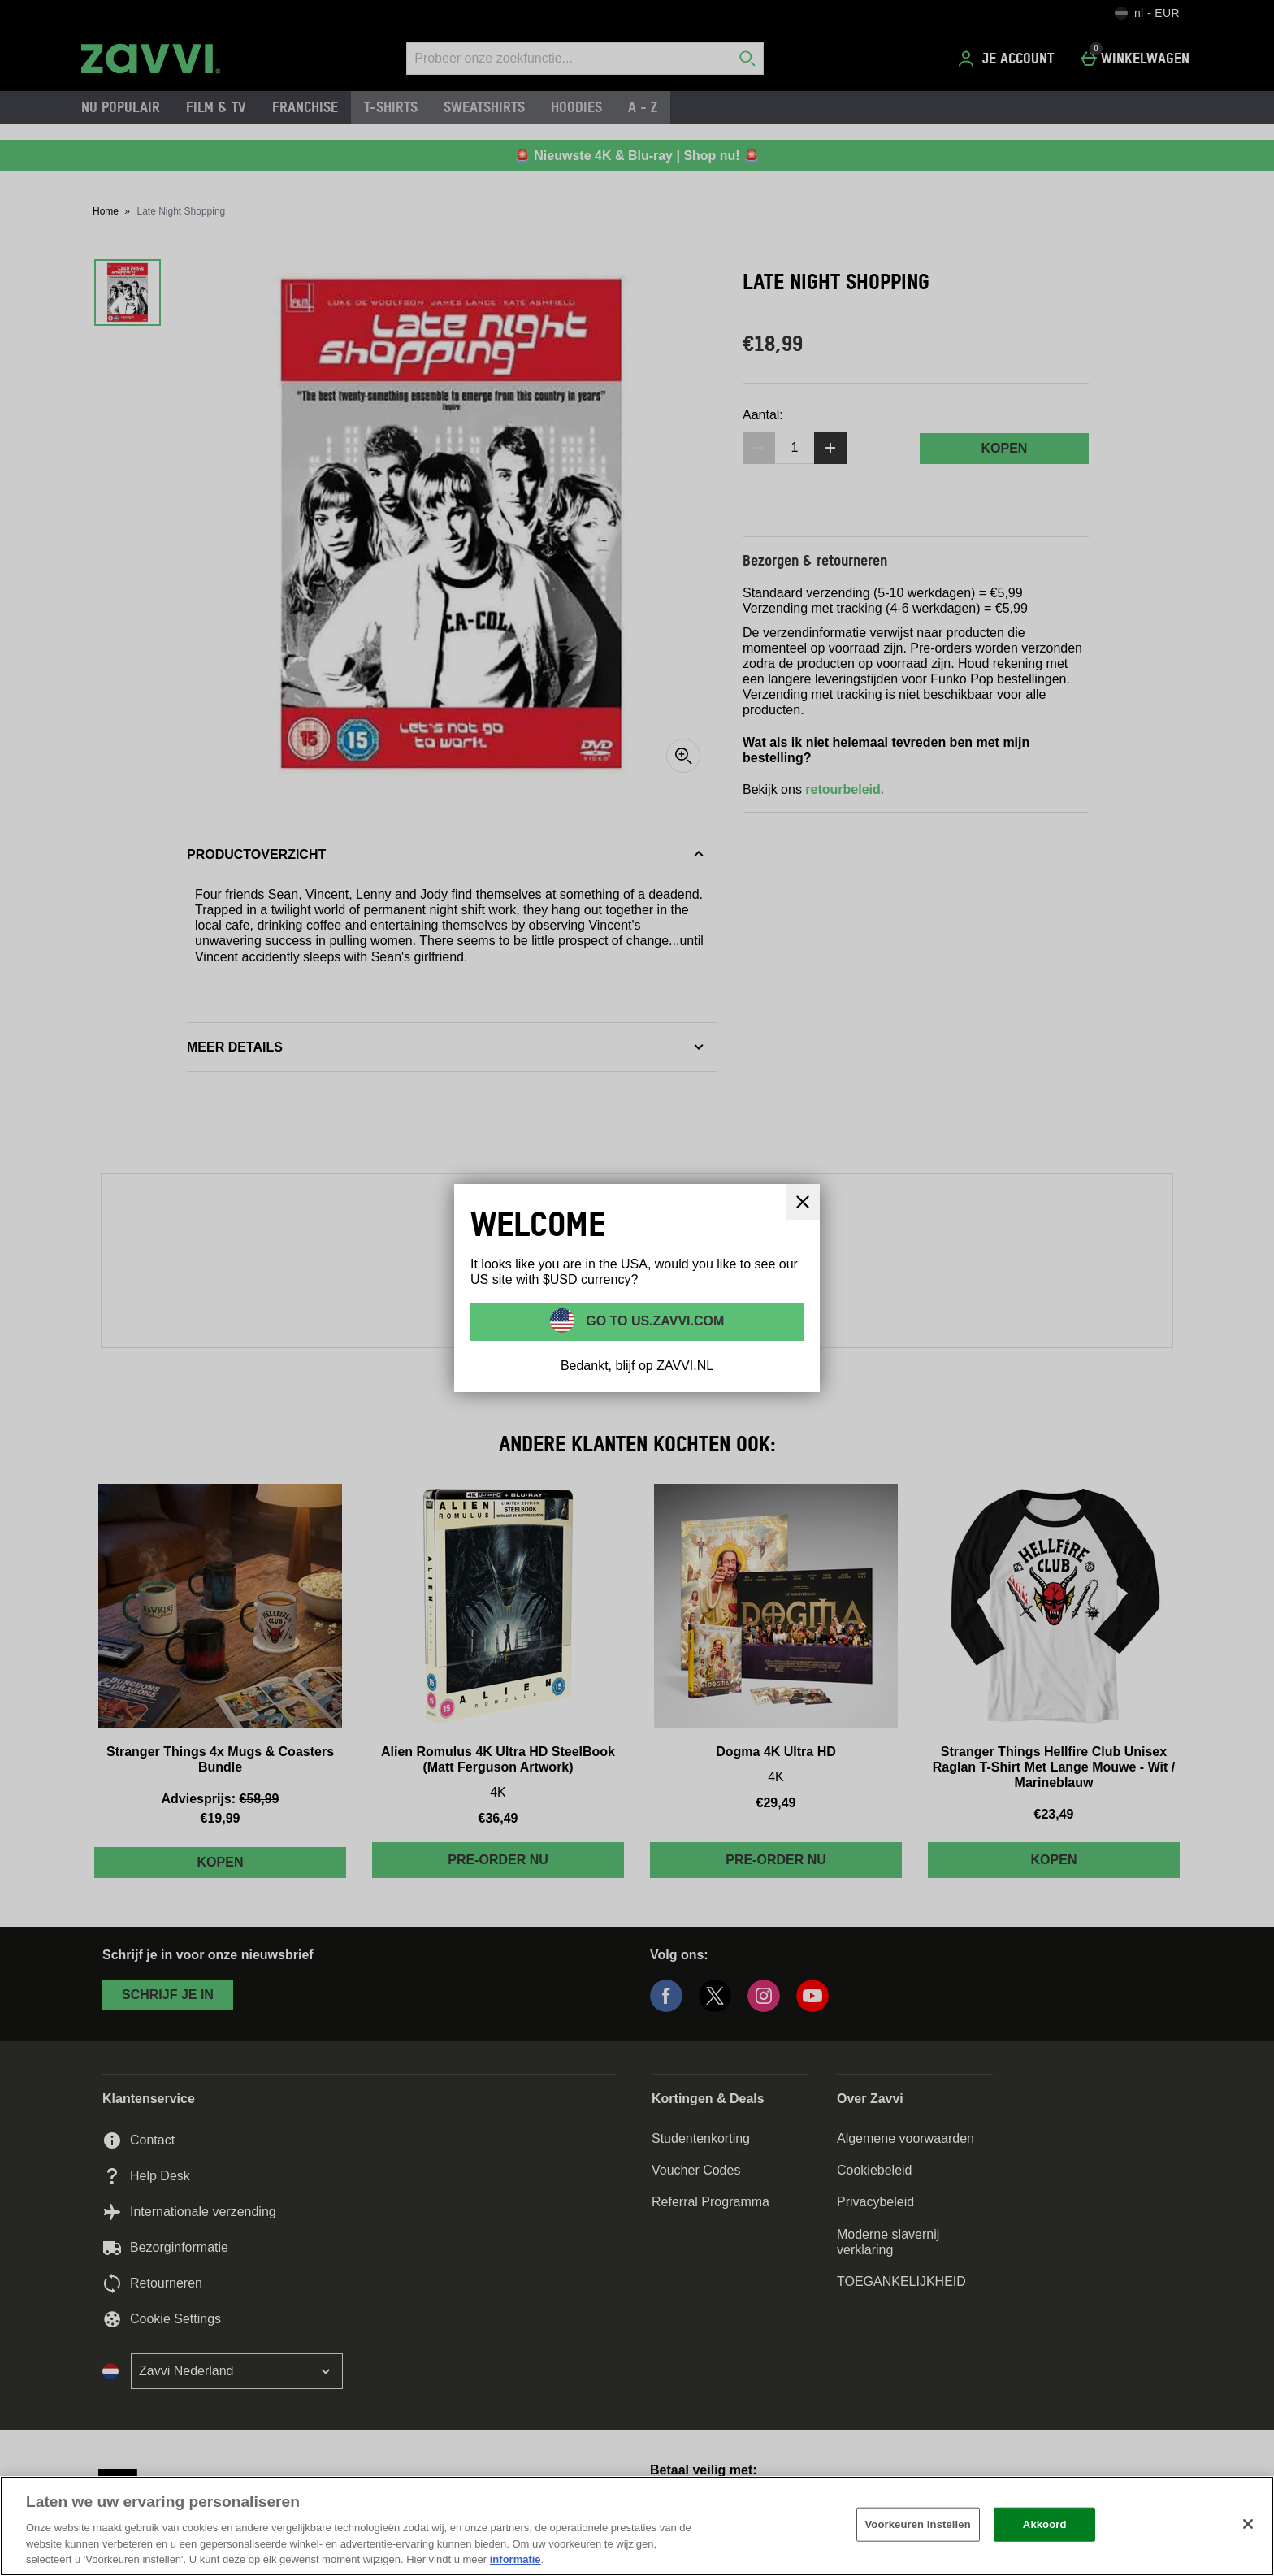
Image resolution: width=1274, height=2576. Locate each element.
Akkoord (1045, 2524)
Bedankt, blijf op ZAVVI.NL (637, 1366)
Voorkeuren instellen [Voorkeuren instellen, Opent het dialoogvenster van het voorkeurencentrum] (918, 2524)
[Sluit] (803, 1202)
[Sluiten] (1248, 2524)
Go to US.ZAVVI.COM (654, 1321)
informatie (515, 2559)
